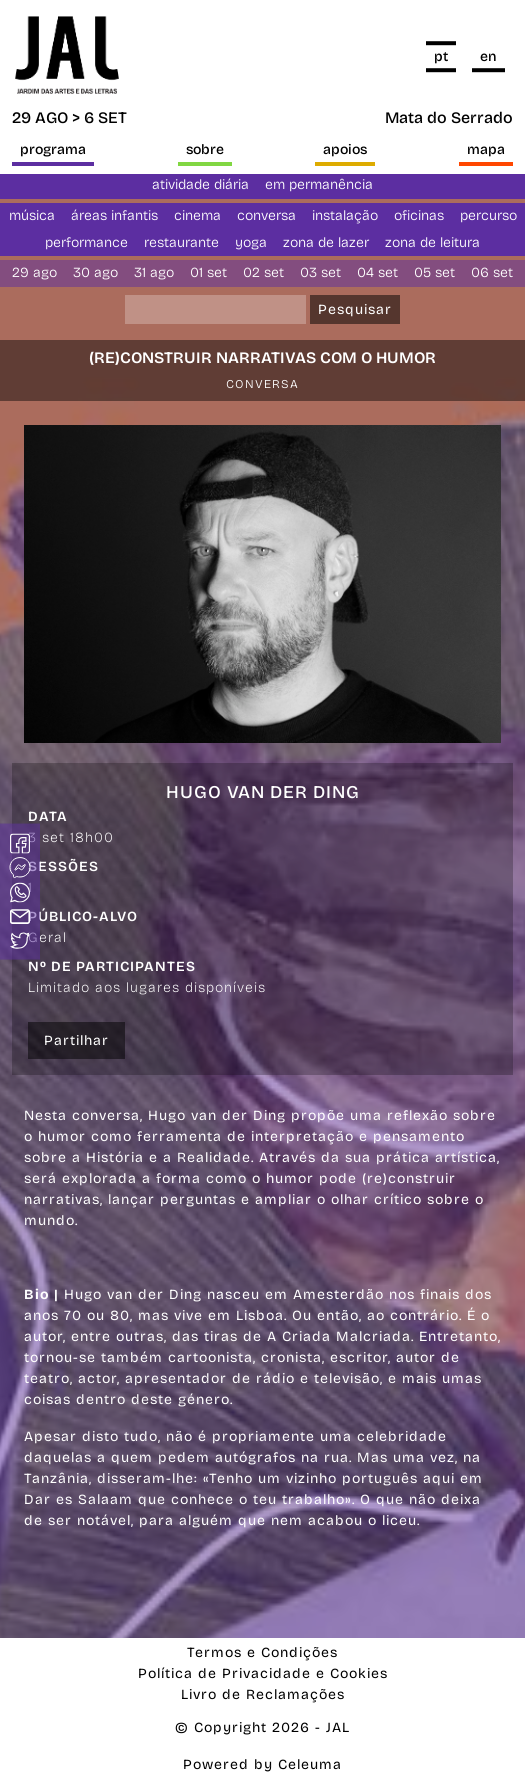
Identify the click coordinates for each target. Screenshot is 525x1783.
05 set (434, 272)
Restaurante (181, 242)
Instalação (345, 215)
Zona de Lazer (326, 242)
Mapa (486, 149)
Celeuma (310, 1764)
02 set (263, 272)
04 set (377, 272)
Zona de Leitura (432, 242)
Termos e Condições (262, 1652)
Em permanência (319, 184)
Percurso (488, 215)
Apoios (345, 149)
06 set (492, 272)
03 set (320, 272)
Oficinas (419, 215)
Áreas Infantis (114, 215)
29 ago (34, 272)
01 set (208, 272)
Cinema (197, 215)
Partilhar (76, 1040)
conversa (266, 215)
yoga (251, 242)
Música (32, 215)
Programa (53, 149)
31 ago (154, 272)
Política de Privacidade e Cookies (263, 1673)
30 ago (95, 272)
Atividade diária (200, 184)
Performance (86, 242)
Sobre (205, 149)
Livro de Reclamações (263, 1694)
